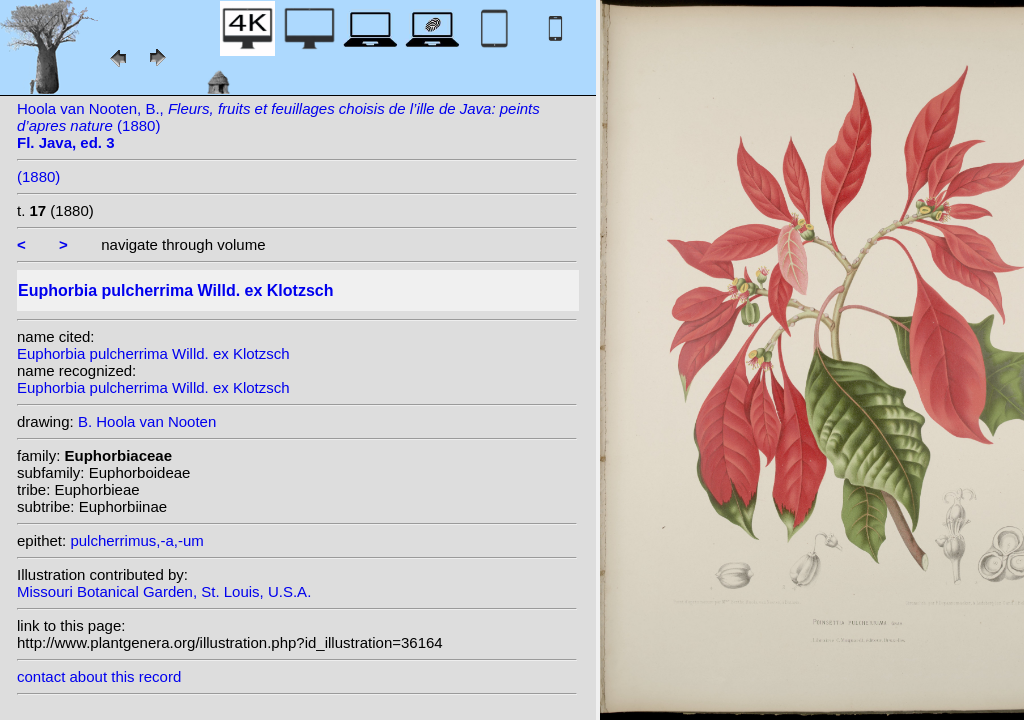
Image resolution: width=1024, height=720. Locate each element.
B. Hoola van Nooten (147, 421)
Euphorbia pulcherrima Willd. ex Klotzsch (153, 353)
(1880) (38, 176)
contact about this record (99, 676)
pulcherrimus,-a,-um (136, 540)
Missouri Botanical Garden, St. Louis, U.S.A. (164, 591)
